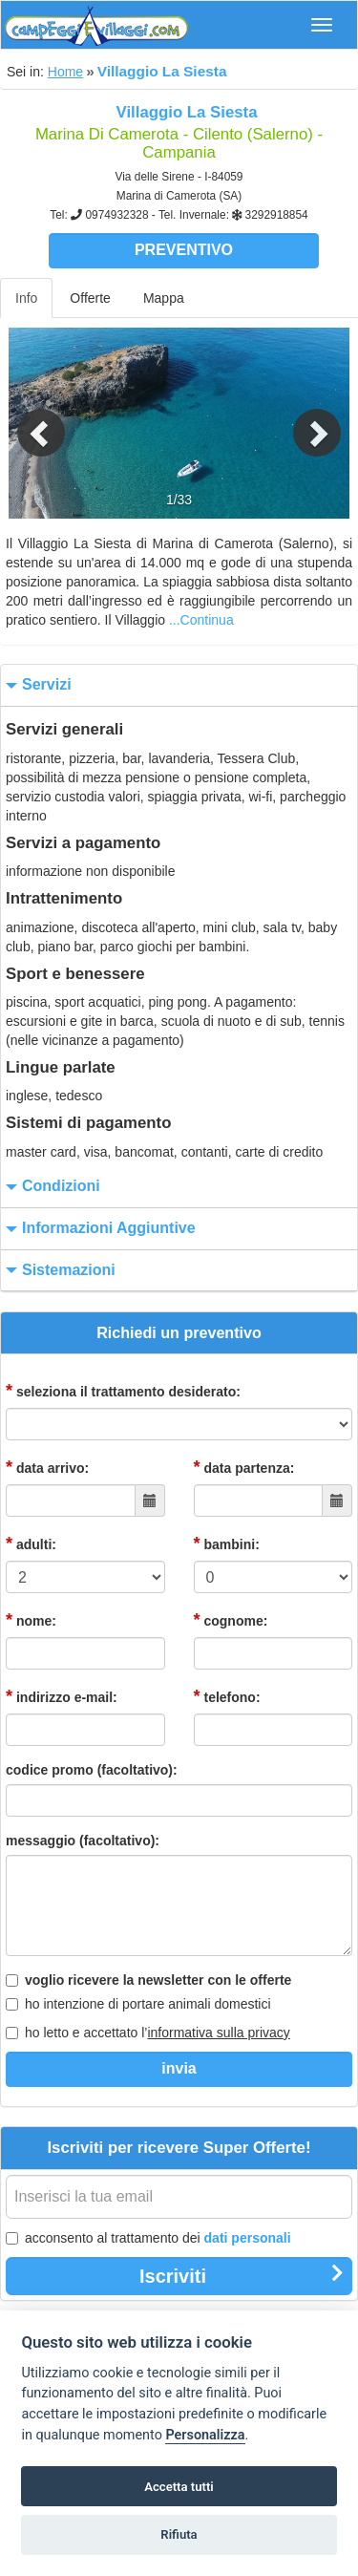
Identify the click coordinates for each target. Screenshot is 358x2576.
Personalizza (204, 2435)
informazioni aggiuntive (98, 1229)
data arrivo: (47, 1467)
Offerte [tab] (90, 298)
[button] (26, 423)
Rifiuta (178, 2534)
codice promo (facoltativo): (92, 1770)
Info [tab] (26, 298)
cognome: (231, 1619)
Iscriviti (241, 2275)
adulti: (31, 1543)
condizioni (50, 1187)
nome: (31, 1619)
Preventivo (184, 250)
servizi (36, 685)
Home (65, 71)
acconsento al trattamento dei (148, 2238)
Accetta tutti (179, 2487)
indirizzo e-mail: (61, 1696)
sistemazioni (58, 1271)
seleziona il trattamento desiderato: (123, 1390)
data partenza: (244, 1467)
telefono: (227, 1696)
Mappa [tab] (163, 298)
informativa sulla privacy (218, 2032)
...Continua (201, 620)
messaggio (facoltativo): (82, 1840)
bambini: (227, 1543)
